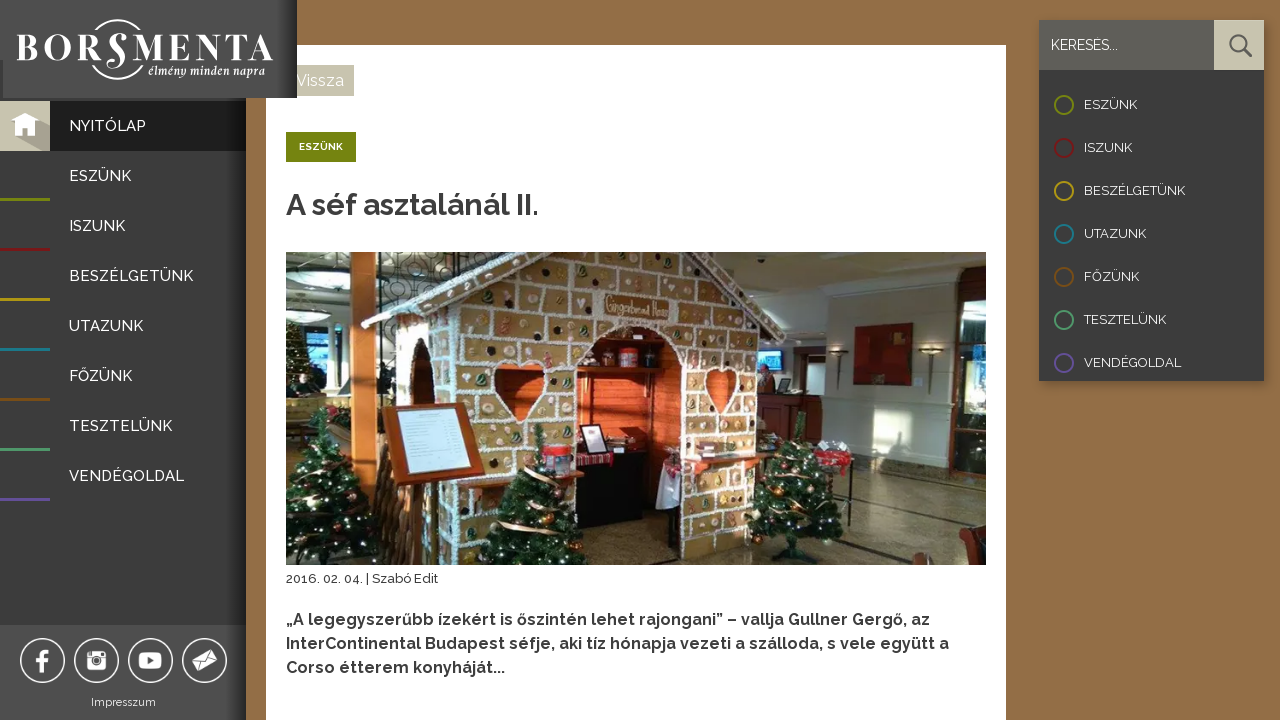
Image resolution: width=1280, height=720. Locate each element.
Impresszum (125, 702)
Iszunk (1108, 147)
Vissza (320, 80)
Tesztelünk (1125, 319)
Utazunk (1115, 233)
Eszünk (1110, 104)
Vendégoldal (1132, 362)
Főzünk (1111, 276)
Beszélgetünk (1134, 190)
